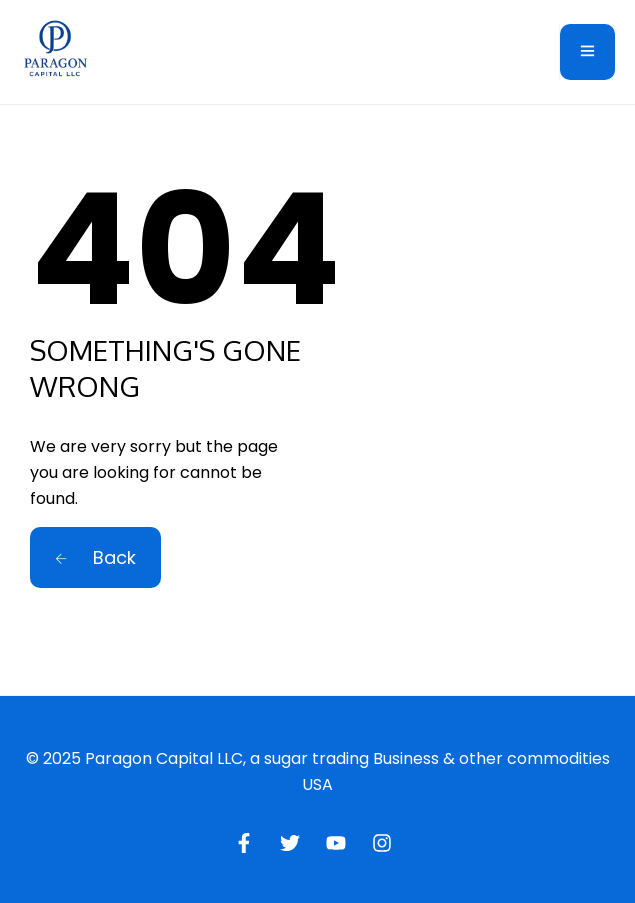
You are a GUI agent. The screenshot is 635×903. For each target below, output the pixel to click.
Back (95, 557)
